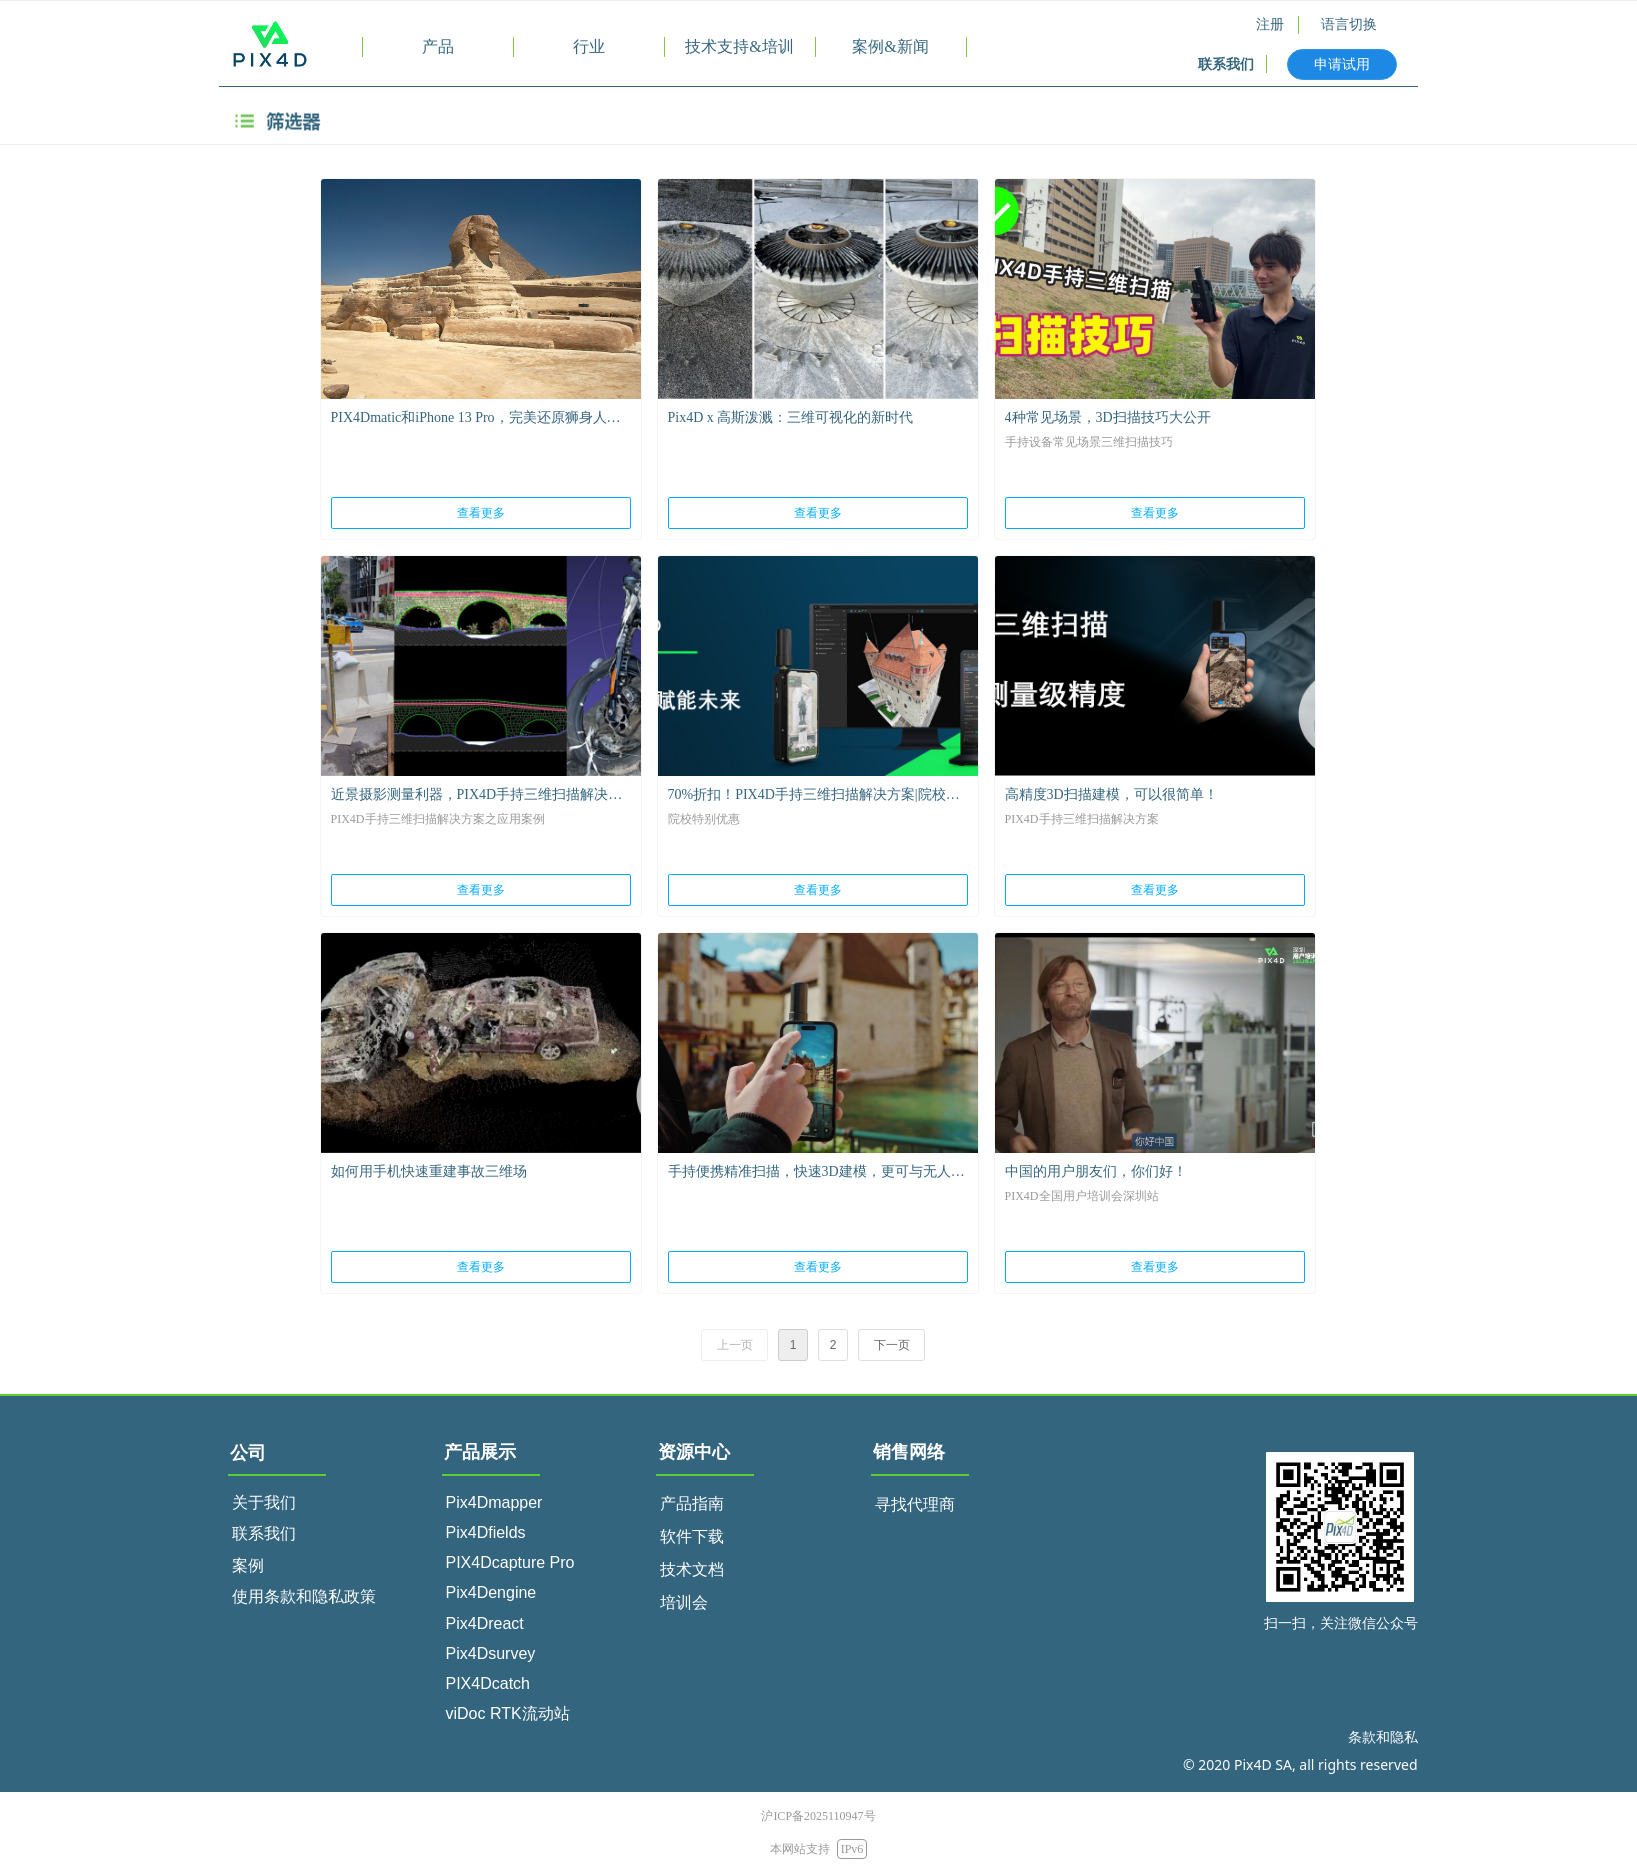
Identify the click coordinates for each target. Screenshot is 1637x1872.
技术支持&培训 (739, 46)
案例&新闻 (890, 46)
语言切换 (1349, 24)
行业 (589, 46)
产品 (438, 46)
